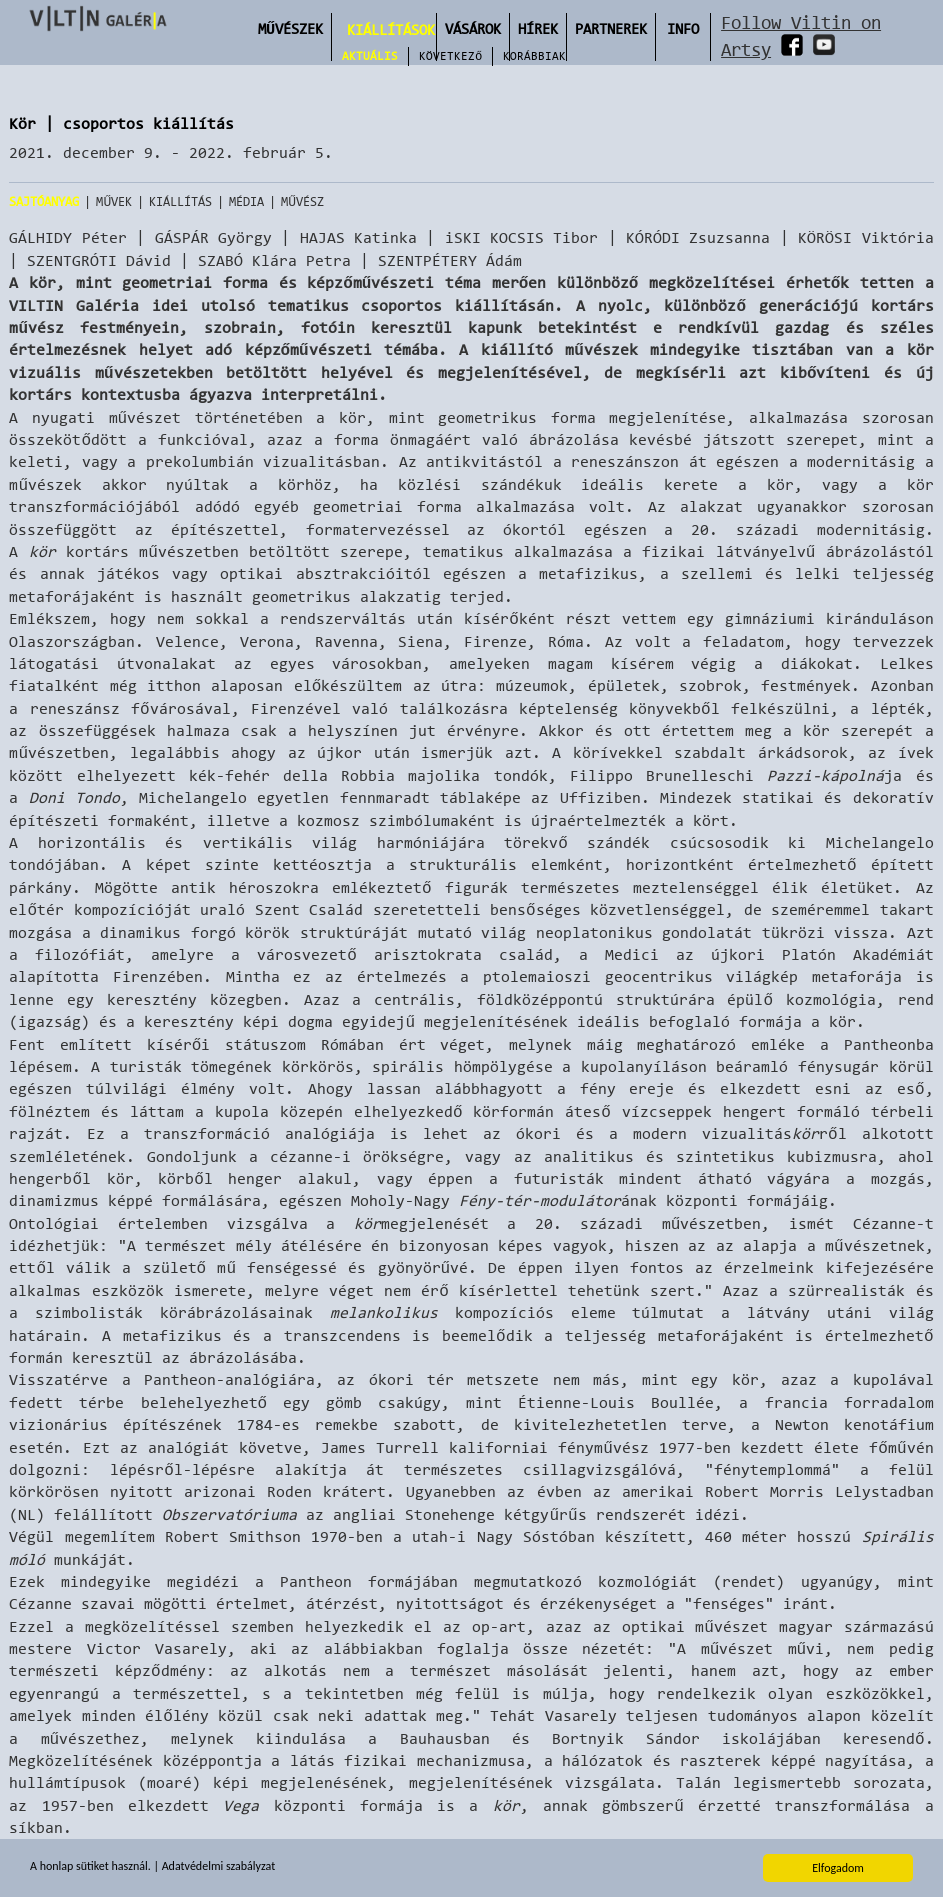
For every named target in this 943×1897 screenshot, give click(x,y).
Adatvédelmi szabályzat (218, 1867)
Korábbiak (534, 56)
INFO (683, 28)
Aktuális (370, 56)
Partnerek (611, 28)
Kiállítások (391, 29)
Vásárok (473, 28)
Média (246, 201)
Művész (302, 201)
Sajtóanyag (44, 201)
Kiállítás (180, 201)
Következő (450, 56)
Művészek (290, 28)
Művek (114, 201)
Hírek (538, 28)
